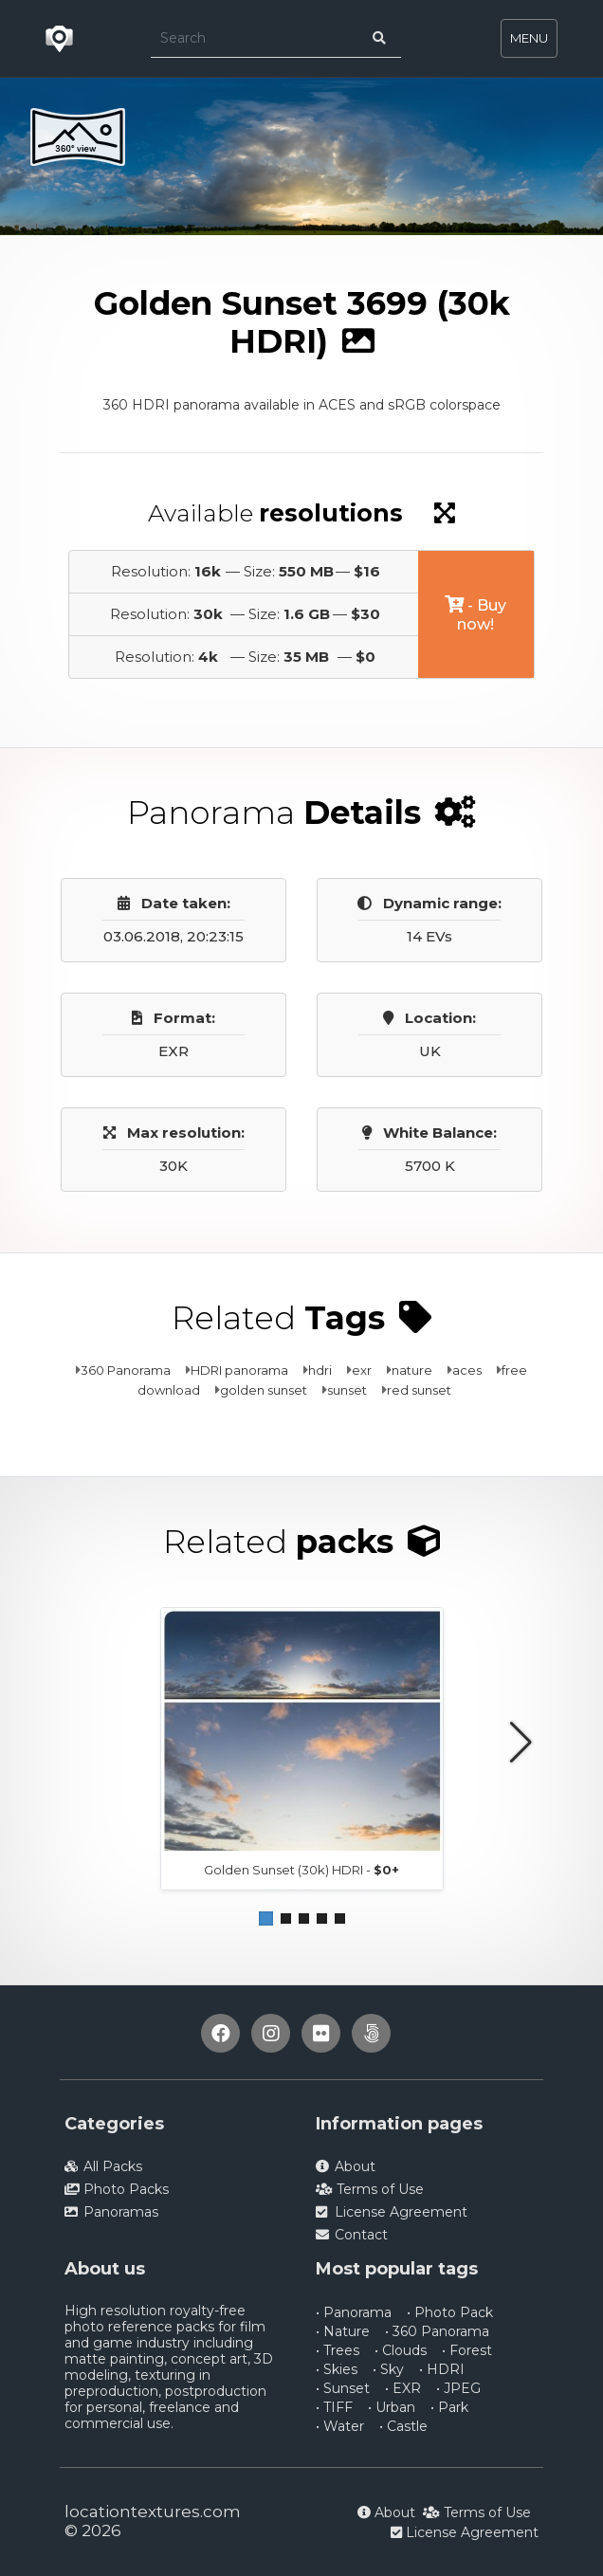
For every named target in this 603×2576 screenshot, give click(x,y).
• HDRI (442, 2369)
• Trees (337, 2350)
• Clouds (401, 2350)
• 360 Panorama (437, 2331)
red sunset (419, 1390)
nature (412, 1370)
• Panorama (354, 2312)
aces (467, 1370)
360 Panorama (126, 1370)
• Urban (391, 2407)
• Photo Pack (450, 2312)
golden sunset (263, 1390)
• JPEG (458, 2388)
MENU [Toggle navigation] (529, 38)
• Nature (343, 2331)
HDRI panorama (239, 1370)
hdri (320, 1370)
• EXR (403, 2388)
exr (362, 1370)
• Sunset (343, 2388)
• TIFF (334, 2407)
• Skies (336, 2369)
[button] (266, 1918)
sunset (347, 1390)
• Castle (403, 2426)
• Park (449, 2407)
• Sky (388, 2369)
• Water (340, 2426)
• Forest (467, 2350)
